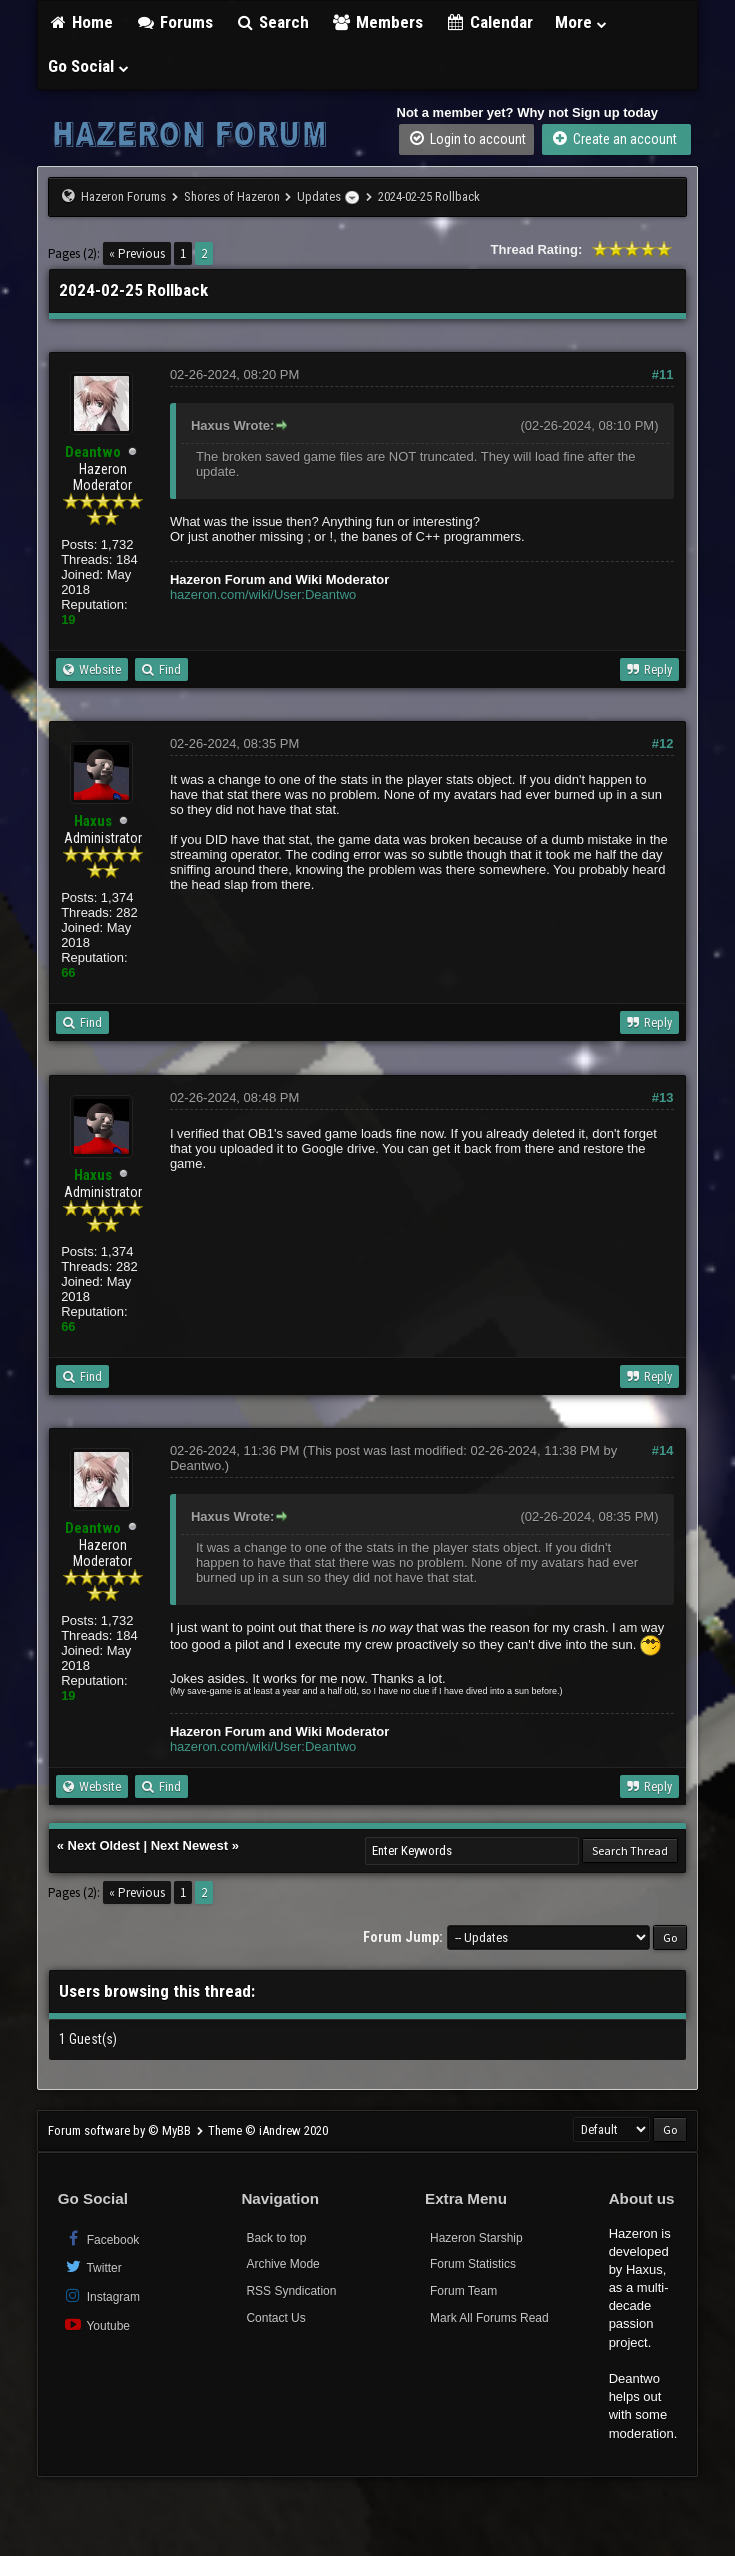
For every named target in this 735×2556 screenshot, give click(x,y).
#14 (663, 1450)
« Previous (137, 253)
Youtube (96, 2324)
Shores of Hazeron (232, 196)
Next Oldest (104, 1845)
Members (377, 22)
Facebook (101, 2238)
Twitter (92, 2266)
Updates (319, 196)
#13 (663, 1097)
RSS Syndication (291, 2291)
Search (272, 22)
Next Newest (189, 1845)
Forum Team (463, 2291)
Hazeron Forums (123, 196)
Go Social (89, 66)
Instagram (101, 2295)
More (582, 22)
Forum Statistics (473, 2264)
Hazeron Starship (476, 2238)
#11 (663, 374)
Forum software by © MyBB (121, 2130)
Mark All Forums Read (489, 2318)
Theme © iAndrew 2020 (268, 2130)
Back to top (276, 2238)
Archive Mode (282, 2264)
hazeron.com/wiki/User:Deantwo (263, 594)
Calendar (489, 22)
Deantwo (195, 1465)
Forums (174, 22)
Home (81, 22)
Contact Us (275, 2318)
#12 (663, 743)
